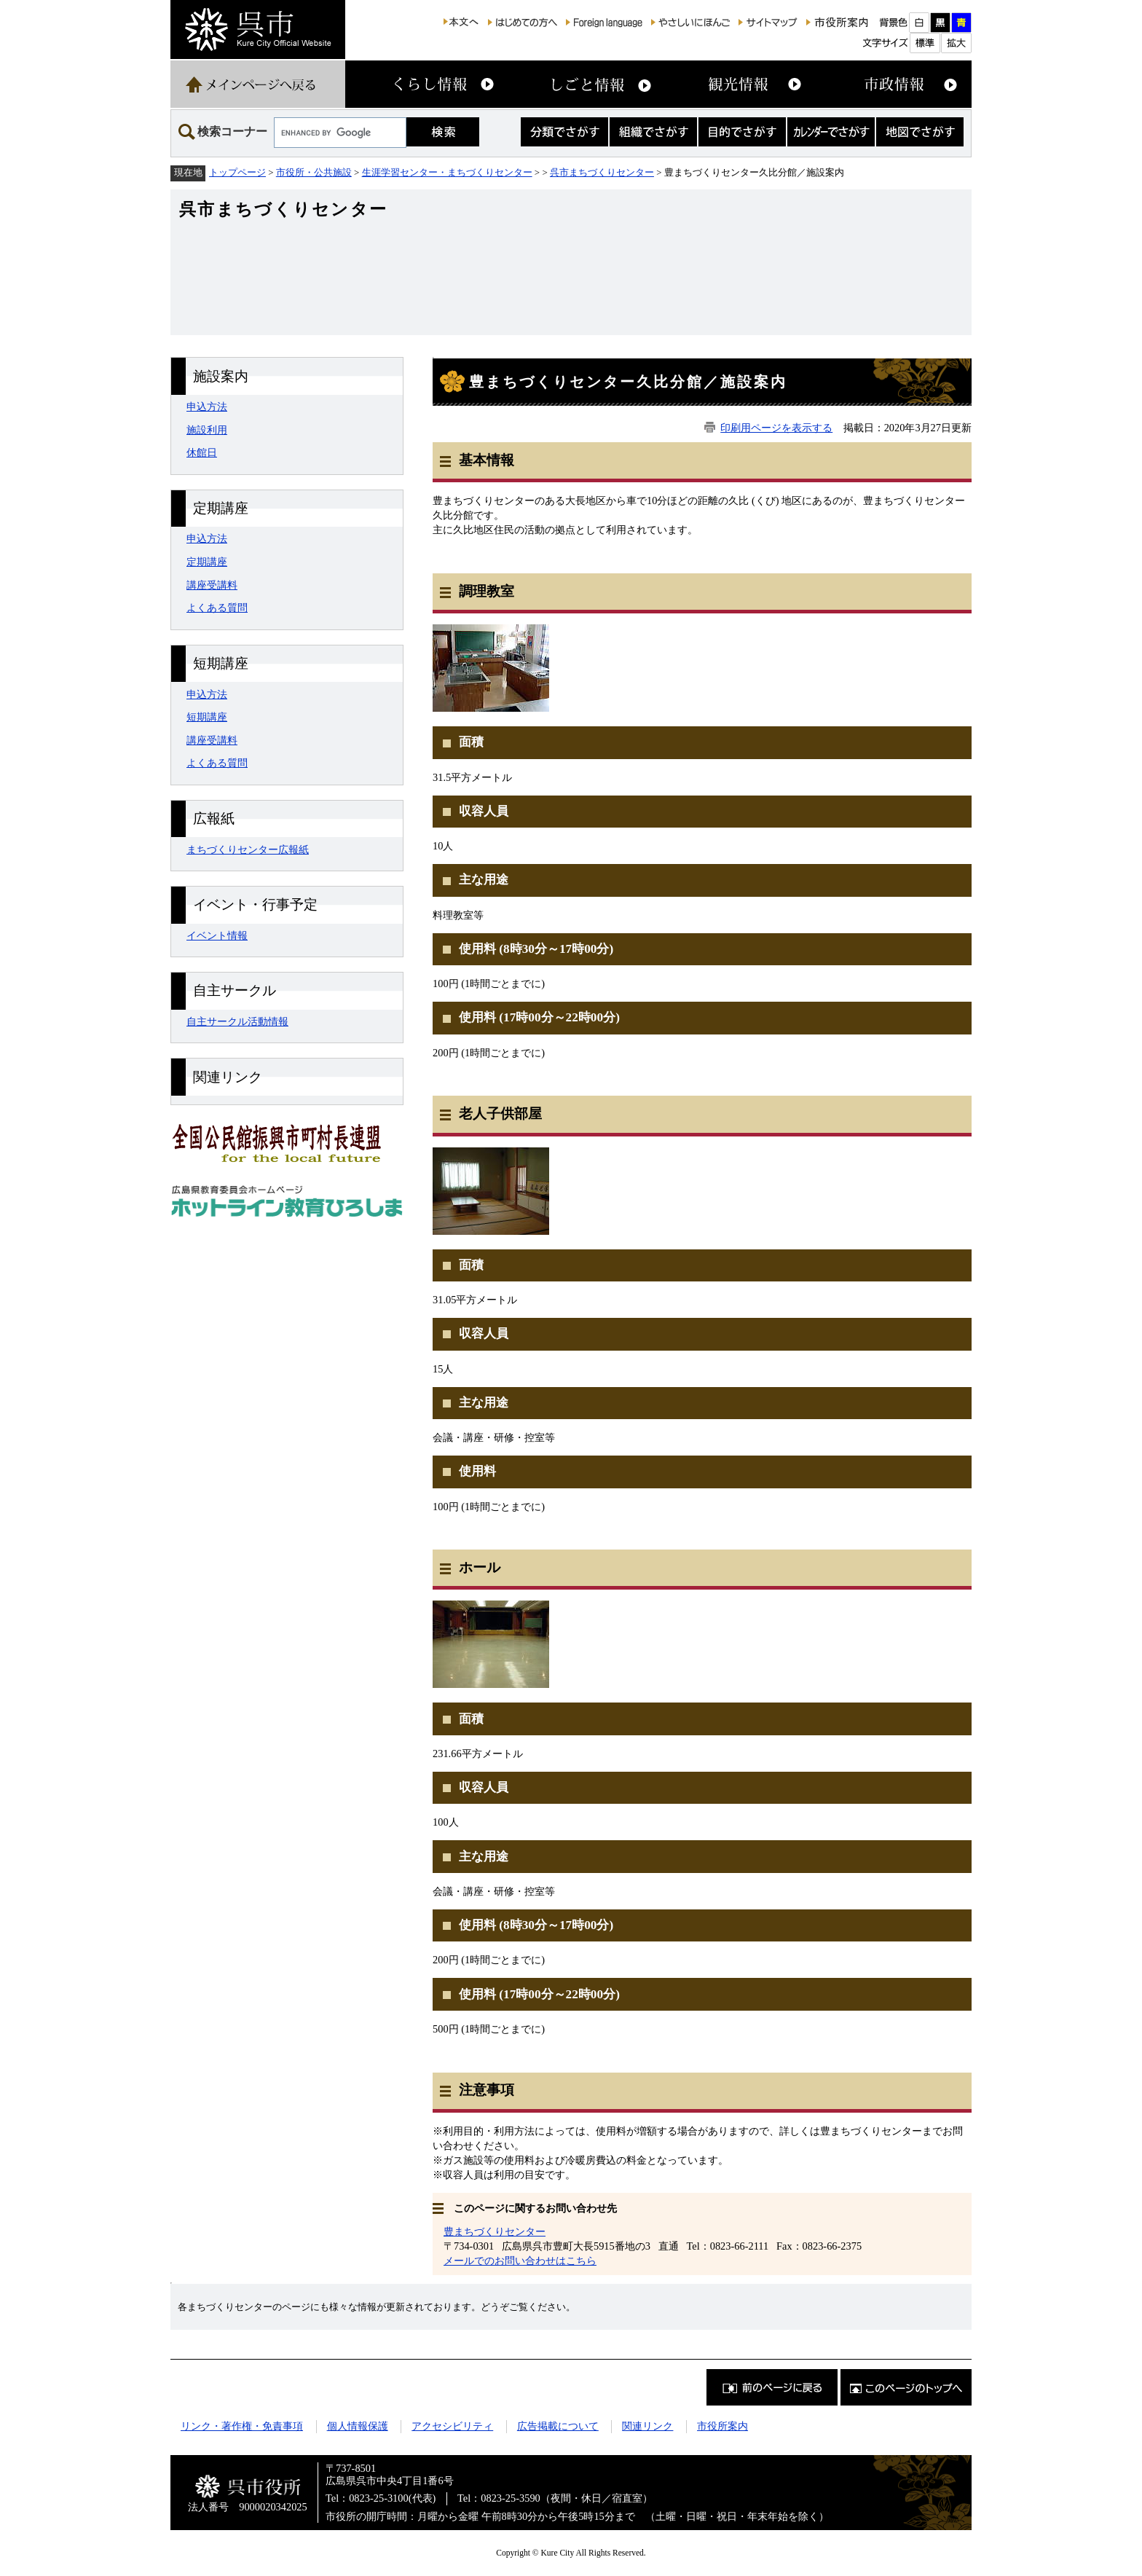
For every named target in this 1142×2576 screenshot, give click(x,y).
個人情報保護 (357, 2426)
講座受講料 (211, 585)
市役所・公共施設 (314, 172)
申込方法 (206, 406)
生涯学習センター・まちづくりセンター (447, 172)
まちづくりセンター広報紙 (247, 849)
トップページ (237, 172)
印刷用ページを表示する (776, 427)
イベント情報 (217, 935)
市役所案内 (722, 2426)
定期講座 (206, 562)
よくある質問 (217, 607)
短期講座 (206, 717)
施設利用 (206, 430)
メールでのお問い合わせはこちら (520, 2260)
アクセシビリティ (452, 2426)
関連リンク (647, 2426)
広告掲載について (558, 2426)
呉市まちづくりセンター (602, 172)
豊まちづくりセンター (495, 2231)
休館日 (201, 452)
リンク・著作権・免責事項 (242, 2426)
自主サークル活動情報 (237, 1021)
